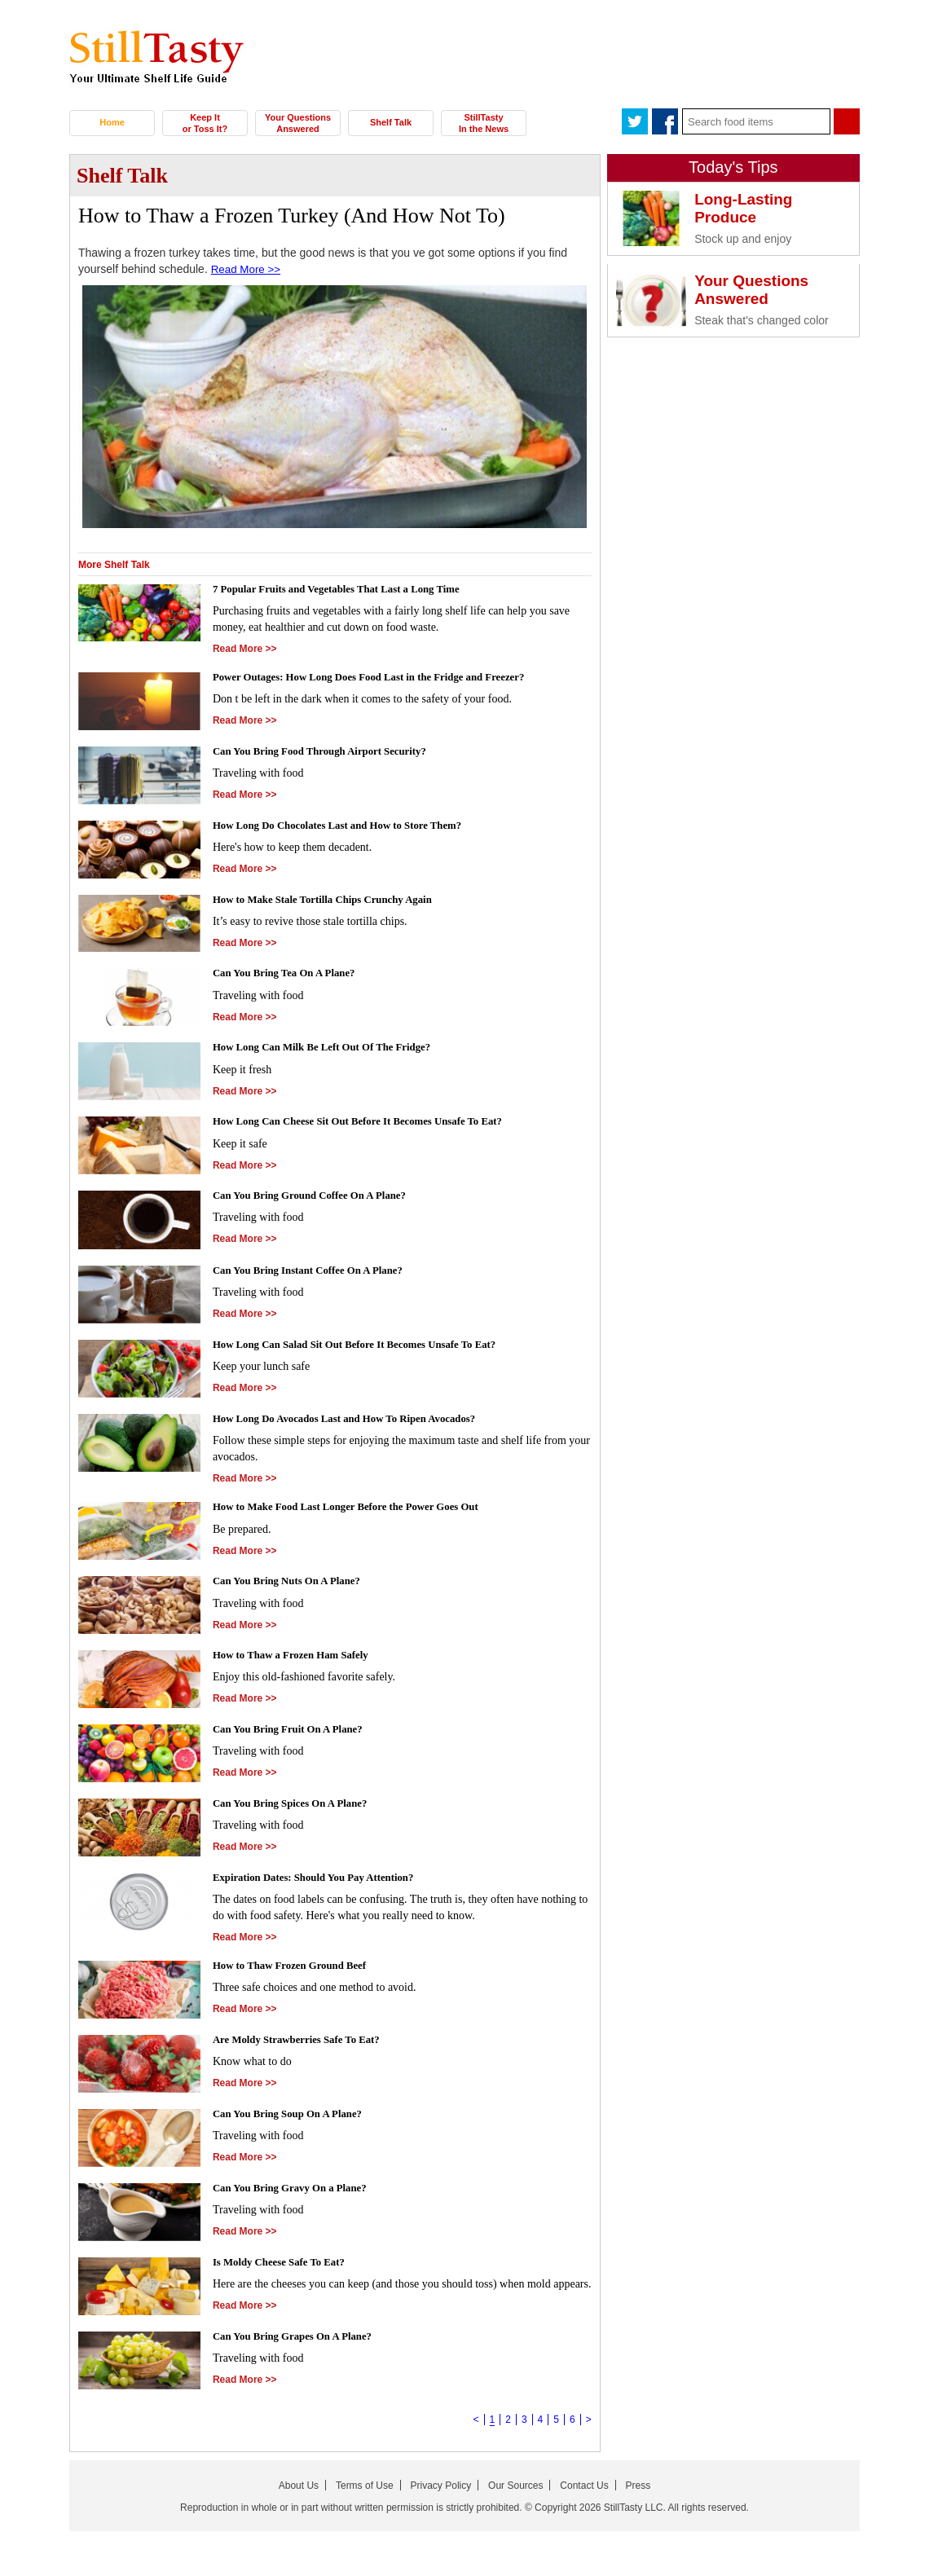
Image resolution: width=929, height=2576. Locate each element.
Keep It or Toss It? (205, 123)
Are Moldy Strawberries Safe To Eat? (304, 2044)
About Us (299, 2489)
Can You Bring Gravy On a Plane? (297, 2192)
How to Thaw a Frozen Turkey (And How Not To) (291, 215)
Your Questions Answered (298, 123)
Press (638, 2489)
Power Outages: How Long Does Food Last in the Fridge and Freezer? (384, 679)
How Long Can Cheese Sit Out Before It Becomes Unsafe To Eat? (372, 1123)
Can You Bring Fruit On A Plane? (295, 1733)
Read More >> (247, 268)
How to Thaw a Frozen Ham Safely (298, 1659)
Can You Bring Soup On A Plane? (294, 2118)
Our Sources (515, 2489)
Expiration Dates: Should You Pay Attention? (323, 1880)
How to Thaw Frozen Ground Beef (297, 1971)
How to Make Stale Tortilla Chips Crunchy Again (333, 901)
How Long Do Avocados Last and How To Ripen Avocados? (357, 1421)
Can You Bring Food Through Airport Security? (330, 752)
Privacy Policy (441, 2489)
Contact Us (584, 2489)
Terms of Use (365, 2489)
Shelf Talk (391, 122)
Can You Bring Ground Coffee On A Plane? (319, 1197)
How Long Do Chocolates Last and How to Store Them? (349, 827)
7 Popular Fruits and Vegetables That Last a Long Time (348, 589)
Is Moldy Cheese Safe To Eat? (285, 2267)
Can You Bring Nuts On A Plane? (294, 1585)
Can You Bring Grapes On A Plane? (300, 2341)
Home (112, 122)
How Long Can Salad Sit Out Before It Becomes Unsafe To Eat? (368, 1347)
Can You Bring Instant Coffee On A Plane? (317, 1272)
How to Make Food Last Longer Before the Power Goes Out (358, 1510)
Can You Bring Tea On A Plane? (291, 975)
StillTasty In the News (484, 123)
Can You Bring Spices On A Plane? (297, 1807)
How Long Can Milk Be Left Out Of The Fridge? (332, 1049)
